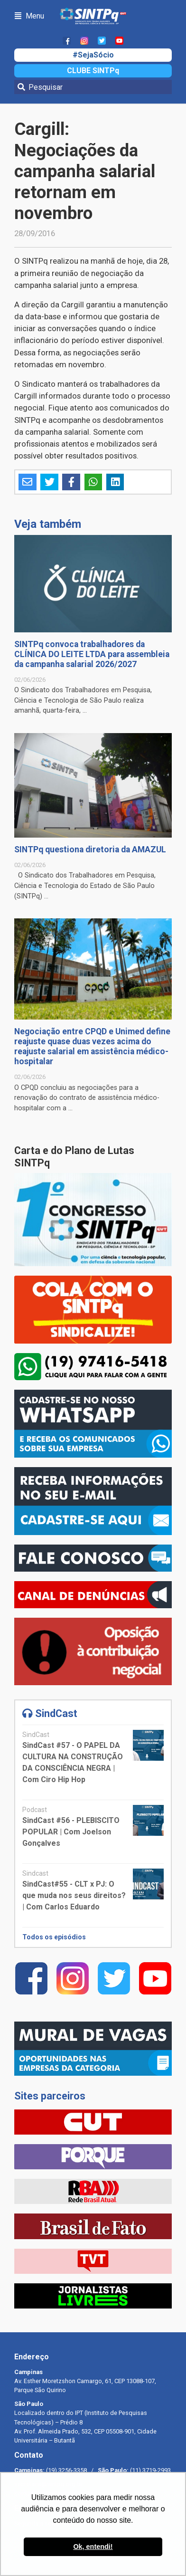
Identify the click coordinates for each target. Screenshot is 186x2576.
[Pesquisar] (93, 87)
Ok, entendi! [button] (92, 2546)
